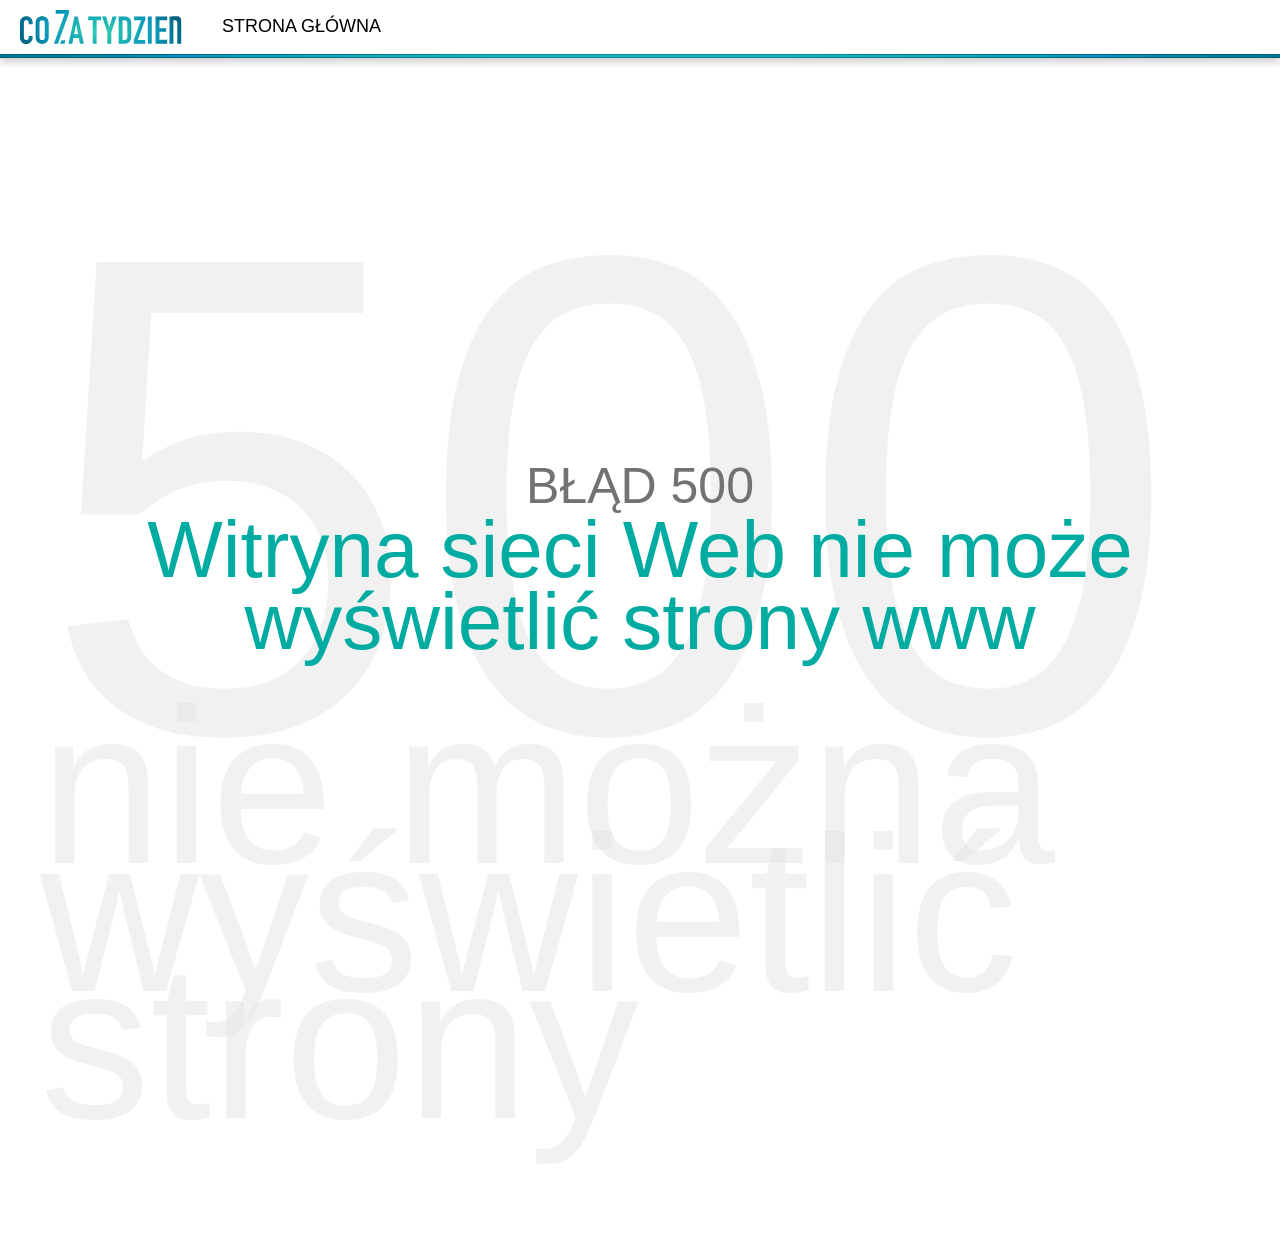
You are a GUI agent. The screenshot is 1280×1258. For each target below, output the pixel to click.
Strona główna (301, 26)
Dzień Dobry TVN (101, 27)
